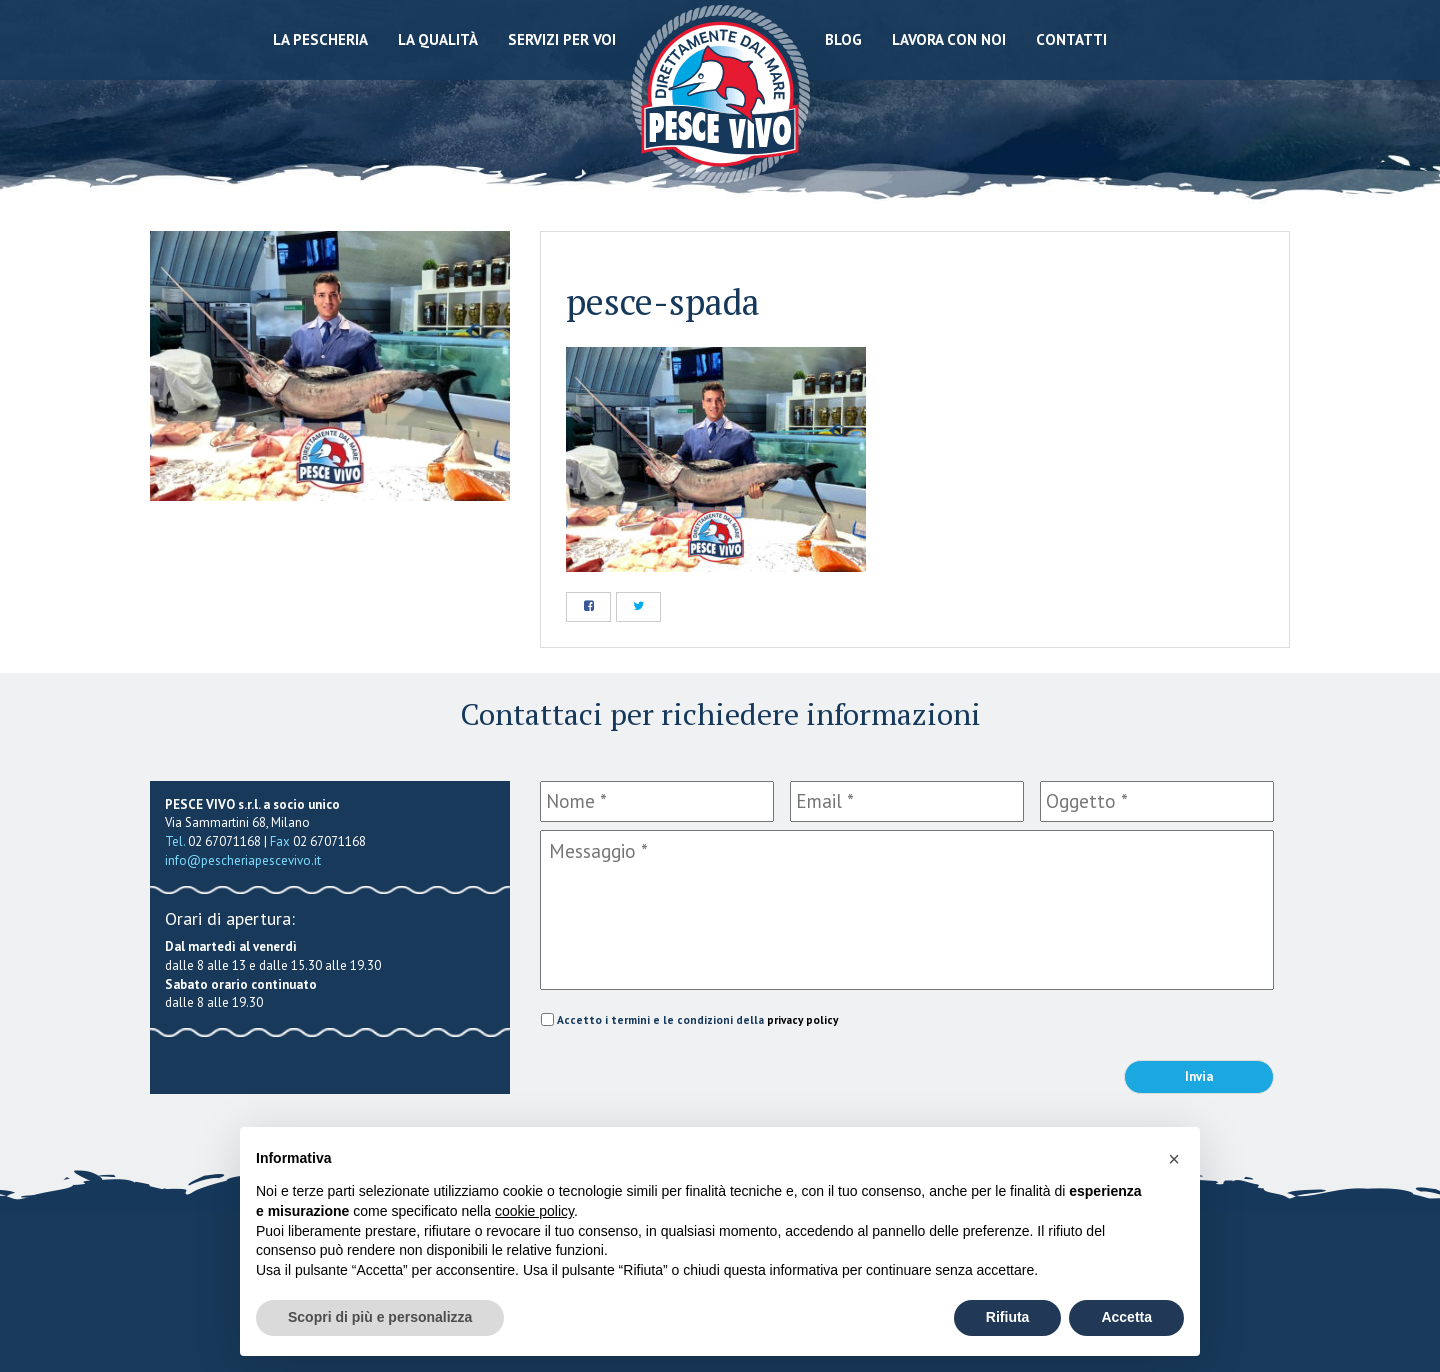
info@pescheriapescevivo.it (243, 860)
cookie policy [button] (534, 1211)
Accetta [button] (1126, 1317)
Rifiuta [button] (1008, 1317)
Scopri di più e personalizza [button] (380, 1317)
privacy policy (802, 1019)
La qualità (438, 39)
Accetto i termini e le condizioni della (697, 1019)
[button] (1174, 1159)
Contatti (1071, 39)
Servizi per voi (562, 39)
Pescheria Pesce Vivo (720, 92)
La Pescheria (320, 39)
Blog (843, 39)
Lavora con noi (949, 39)
